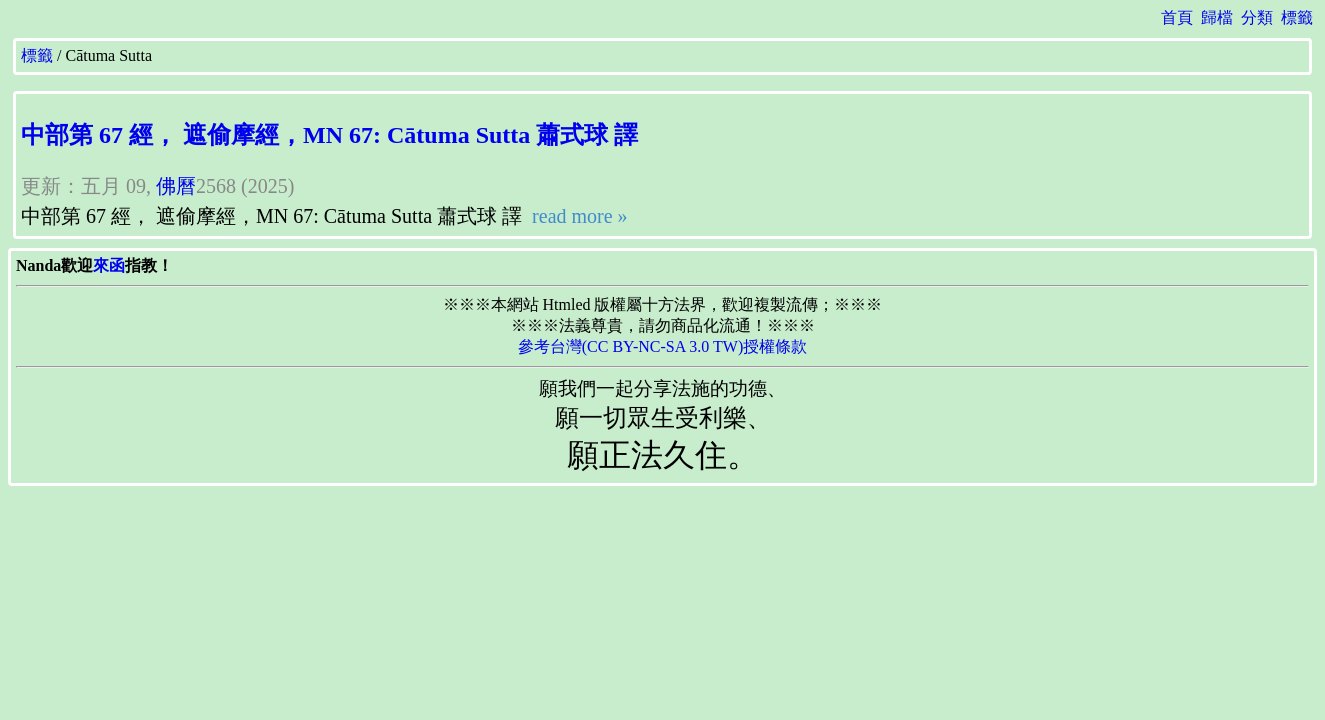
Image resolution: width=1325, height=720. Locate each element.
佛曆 (176, 186)
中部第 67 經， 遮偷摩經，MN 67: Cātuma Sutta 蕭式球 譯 (329, 135)
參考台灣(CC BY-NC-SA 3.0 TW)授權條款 (663, 346)
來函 (109, 265)
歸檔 (1217, 17)
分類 (1257, 17)
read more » (577, 216)
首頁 (1177, 17)
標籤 (1297, 17)
